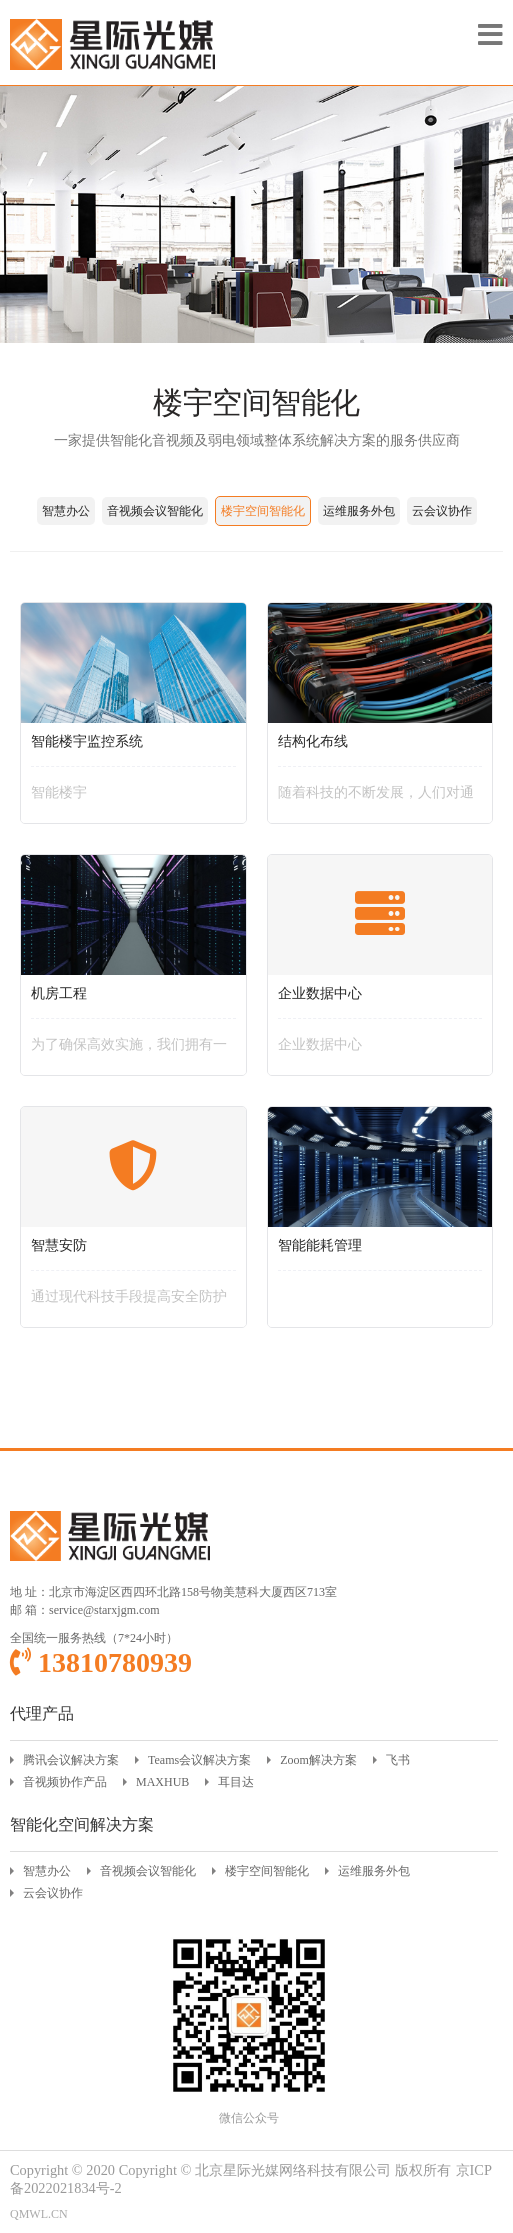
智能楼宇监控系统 (87, 741)
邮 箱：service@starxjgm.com (85, 1610)
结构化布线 (313, 741)
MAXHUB (162, 1782)
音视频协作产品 (65, 1782)
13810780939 (101, 1662)
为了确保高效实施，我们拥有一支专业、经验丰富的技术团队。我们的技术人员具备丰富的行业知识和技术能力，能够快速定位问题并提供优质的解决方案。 (129, 1051)
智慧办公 (66, 511)
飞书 (398, 1760)
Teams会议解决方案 (199, 1760)
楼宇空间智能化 (263, 511)
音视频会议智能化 (155, 511)
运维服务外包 (359, 511)
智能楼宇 (59, 792)
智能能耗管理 (320, 1245)
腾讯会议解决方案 (71, 1760)
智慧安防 (59, 1245)
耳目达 (236, 1782)
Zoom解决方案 (318, 1760)
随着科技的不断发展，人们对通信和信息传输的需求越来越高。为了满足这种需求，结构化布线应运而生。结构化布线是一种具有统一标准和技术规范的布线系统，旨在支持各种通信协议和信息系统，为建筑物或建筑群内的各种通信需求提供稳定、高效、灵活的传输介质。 (376, 799)
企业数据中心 (320, 993)
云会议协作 (442, 511)
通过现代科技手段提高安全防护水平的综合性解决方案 (129, 1303)
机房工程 (59, 993)
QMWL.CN (39, 2214)
